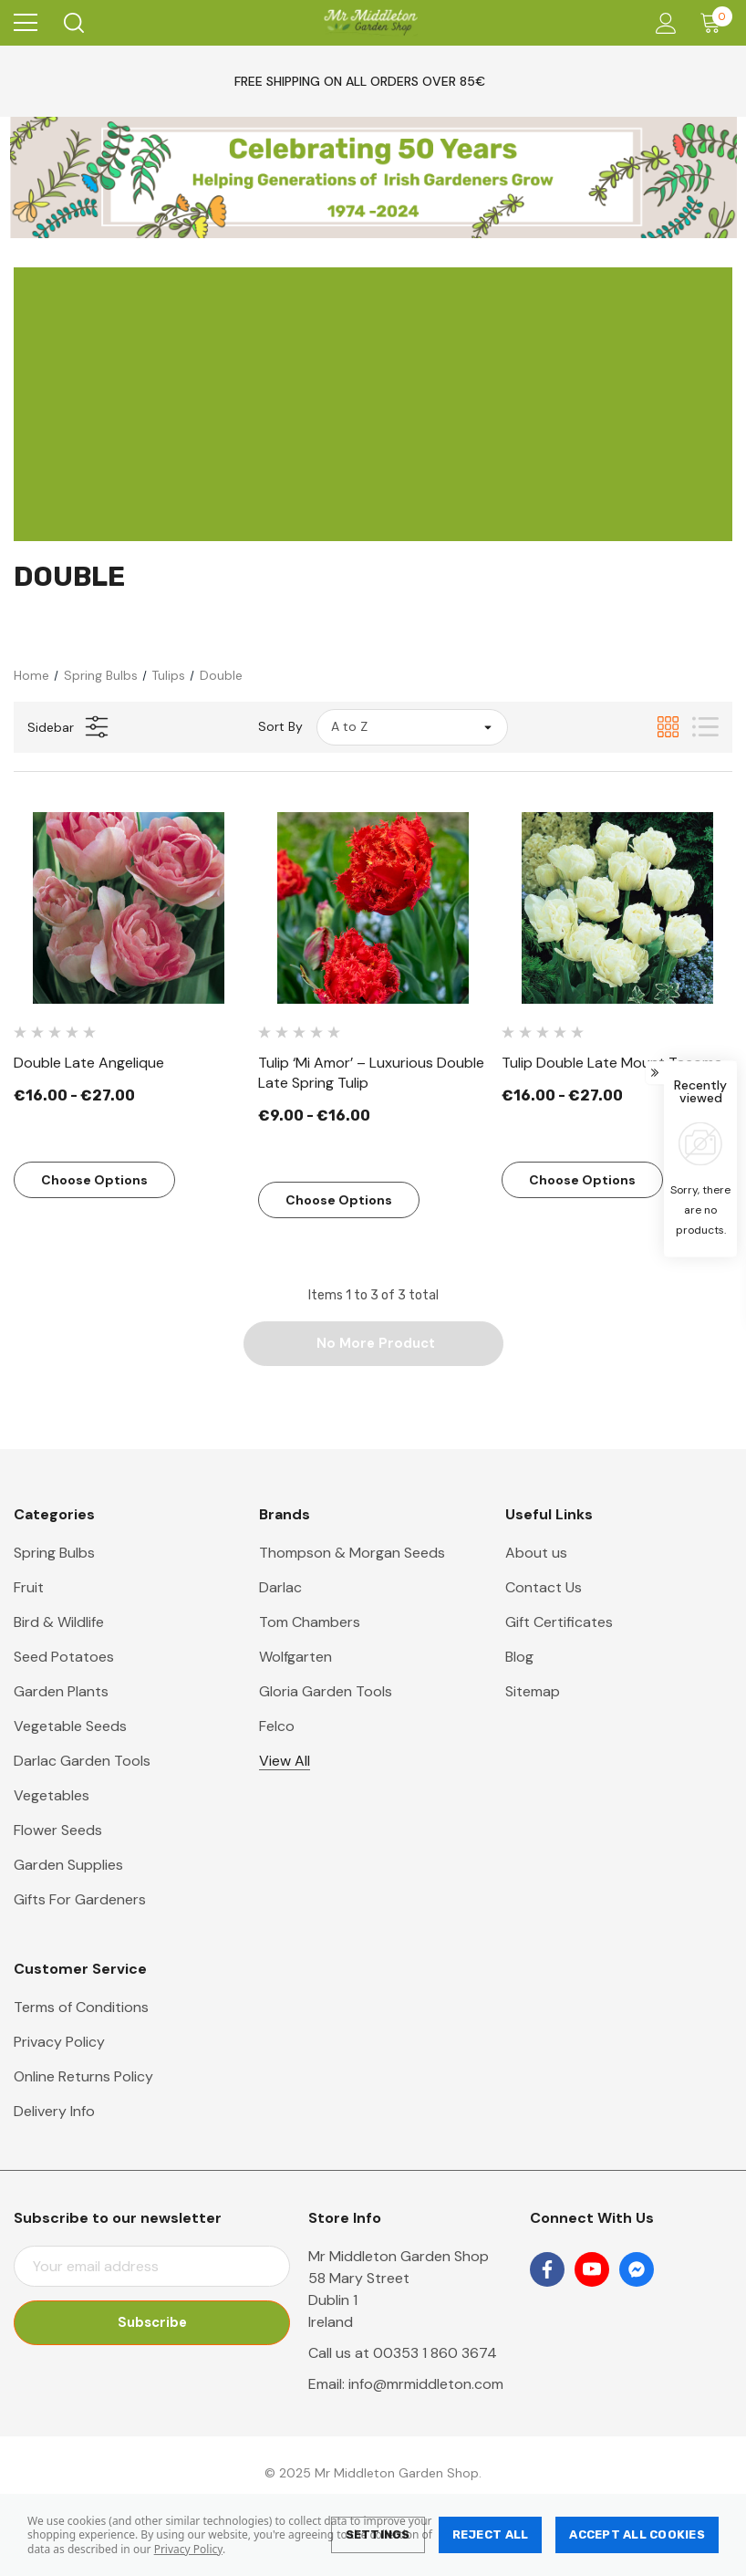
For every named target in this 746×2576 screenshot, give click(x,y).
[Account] (662, 23)
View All (284, 1761)
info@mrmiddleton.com (425, 2384)
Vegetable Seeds (70, 1726)
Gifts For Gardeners (80, 1900)
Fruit (29, 1588)
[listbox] (412, 727)
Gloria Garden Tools (325, 1692)
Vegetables (51, 1796)
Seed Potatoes (64, 1657)
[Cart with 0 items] (714, 23)
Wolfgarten (295, 1657)
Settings (378, 2534)
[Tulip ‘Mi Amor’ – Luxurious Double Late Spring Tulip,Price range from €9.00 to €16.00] (373, 908)
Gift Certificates (559, 1622)
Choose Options (94, 1180)
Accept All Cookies (637, 2534)
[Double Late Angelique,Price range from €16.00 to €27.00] (129, 908)
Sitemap (532, 1692)
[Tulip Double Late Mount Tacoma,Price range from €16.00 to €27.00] (617, 908)
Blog (519, 1657)
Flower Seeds (58, 1831)
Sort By (280, 726)
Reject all (490, 2534)
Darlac (280, 1588)
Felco (277, 1726)
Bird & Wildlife (59, 1622)
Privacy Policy (188, 2549)
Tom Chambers (309, 1622)
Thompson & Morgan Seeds (352, 1553)
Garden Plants (61, 1692)
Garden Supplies (68, 1865)
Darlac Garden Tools (82, 1761)
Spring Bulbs (54, 1553)
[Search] (72, 23)
